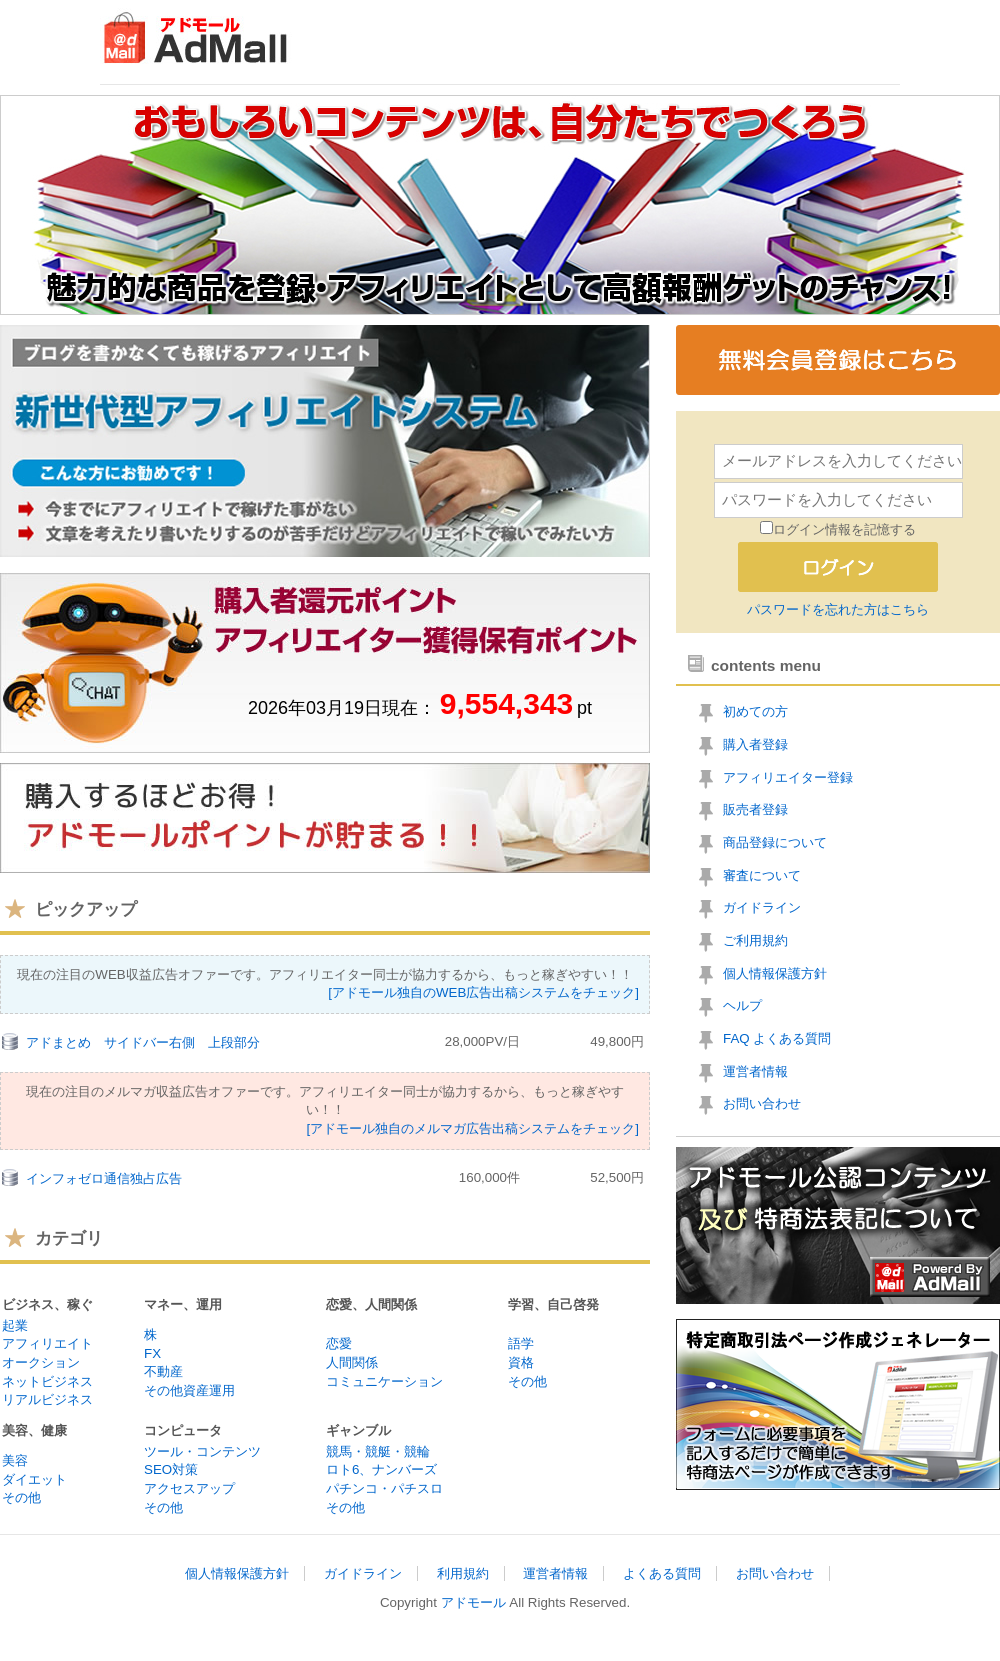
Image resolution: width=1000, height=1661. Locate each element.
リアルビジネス (47, 1399)
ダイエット (34, 1479)
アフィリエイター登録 (788, 777)
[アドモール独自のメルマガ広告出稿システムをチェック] (473, 1128)
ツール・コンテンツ (202, 1451)
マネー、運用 (183, 1304)
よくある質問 (662, 1573)
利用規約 (463, 1573)
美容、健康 (34, 1430)
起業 (15, 1325)
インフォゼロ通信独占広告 (104, 1178)
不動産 (163, 1371)
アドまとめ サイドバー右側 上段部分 (143, 1042)
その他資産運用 (189, 1390)
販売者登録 (755, 809)
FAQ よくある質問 (777, 1038)
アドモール (473, 1602)
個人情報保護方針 (775, 973)
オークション (41, 1362)
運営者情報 (755, 1071)
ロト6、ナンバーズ (381, 1469)
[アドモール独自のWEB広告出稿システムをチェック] (483, 992)
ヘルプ (742, 1005)
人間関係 (352, 1362)
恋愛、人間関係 (371, 1304)
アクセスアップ (189, 1488)
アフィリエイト (47, 1343)
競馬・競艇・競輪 (378, 1451)
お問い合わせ (762, 1103)
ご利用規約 (755, 940)
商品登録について (775, 842)
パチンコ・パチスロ (384, 1488)
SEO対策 (171, 1469)
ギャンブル (358, 1430)
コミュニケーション (384, 1381)
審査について (762, 875)
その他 (527, 1381)
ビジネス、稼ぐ (47, 1304)
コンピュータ (183, 1430)
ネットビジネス (47, 1381)
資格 (521, 1362)
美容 (15, 1460)
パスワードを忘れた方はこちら (838, 609)
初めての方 (755, 711)
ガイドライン (762, 907)
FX (152, 1353)
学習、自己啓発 (553, 1304)
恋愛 (339, 1343)
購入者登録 (755, 744)
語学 (521, 1343)
